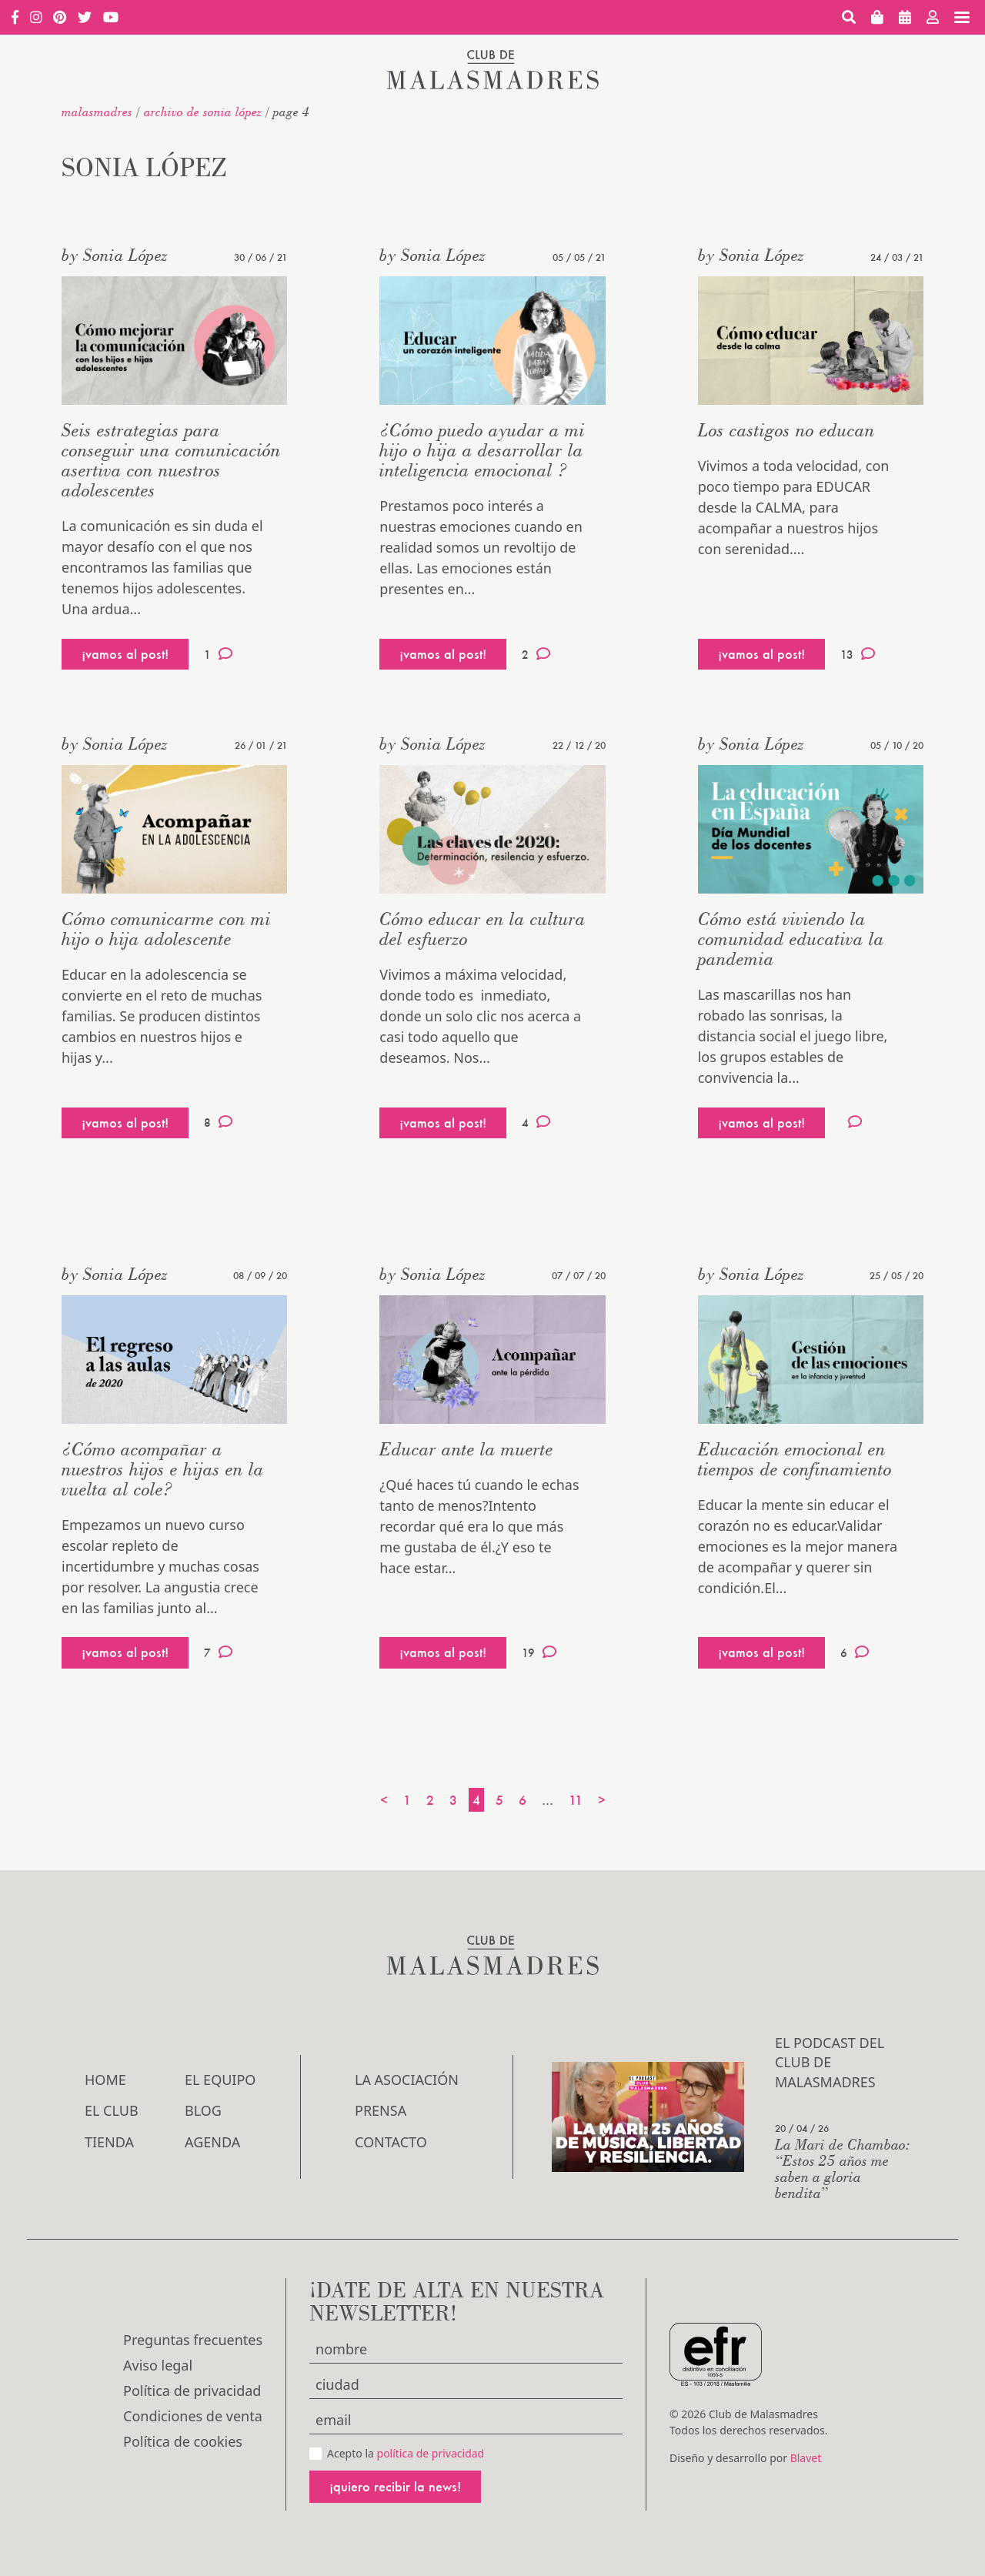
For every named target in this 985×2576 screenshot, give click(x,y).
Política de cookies (182, 2441)
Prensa (380, 2110)
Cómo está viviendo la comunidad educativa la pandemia (791, 939)
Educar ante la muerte (466, 1449)
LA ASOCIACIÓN (407, 2079)
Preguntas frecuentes (192, 2339)
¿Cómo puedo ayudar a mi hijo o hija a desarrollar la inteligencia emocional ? (482, 450)
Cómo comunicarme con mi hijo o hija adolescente (166, 929)
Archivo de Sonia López (203, 111)
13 (857, 654)
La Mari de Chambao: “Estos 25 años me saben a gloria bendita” (842, 2168)
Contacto (391, 2142)
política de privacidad (431, 2453)
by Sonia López (115, 255)
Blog (203, 2110)
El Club (112, 2110)
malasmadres (97, 111)
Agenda (212, 2142)
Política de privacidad (192, 2390)
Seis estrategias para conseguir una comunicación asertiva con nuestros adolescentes (171, 460)
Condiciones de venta (192, 2416)
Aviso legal (157, 2365)
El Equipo (220, 2079)
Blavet (806, 2458)
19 (539, 1652)
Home (105, 2079)
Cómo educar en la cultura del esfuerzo (482, 929)
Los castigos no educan (786, 430)
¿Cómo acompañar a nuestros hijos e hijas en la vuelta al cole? (163, 1469)
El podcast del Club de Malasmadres (829, 2061)
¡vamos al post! (125, 654)
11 (576, 1800)
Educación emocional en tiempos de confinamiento (795, 1459)
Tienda (109, 2142)
